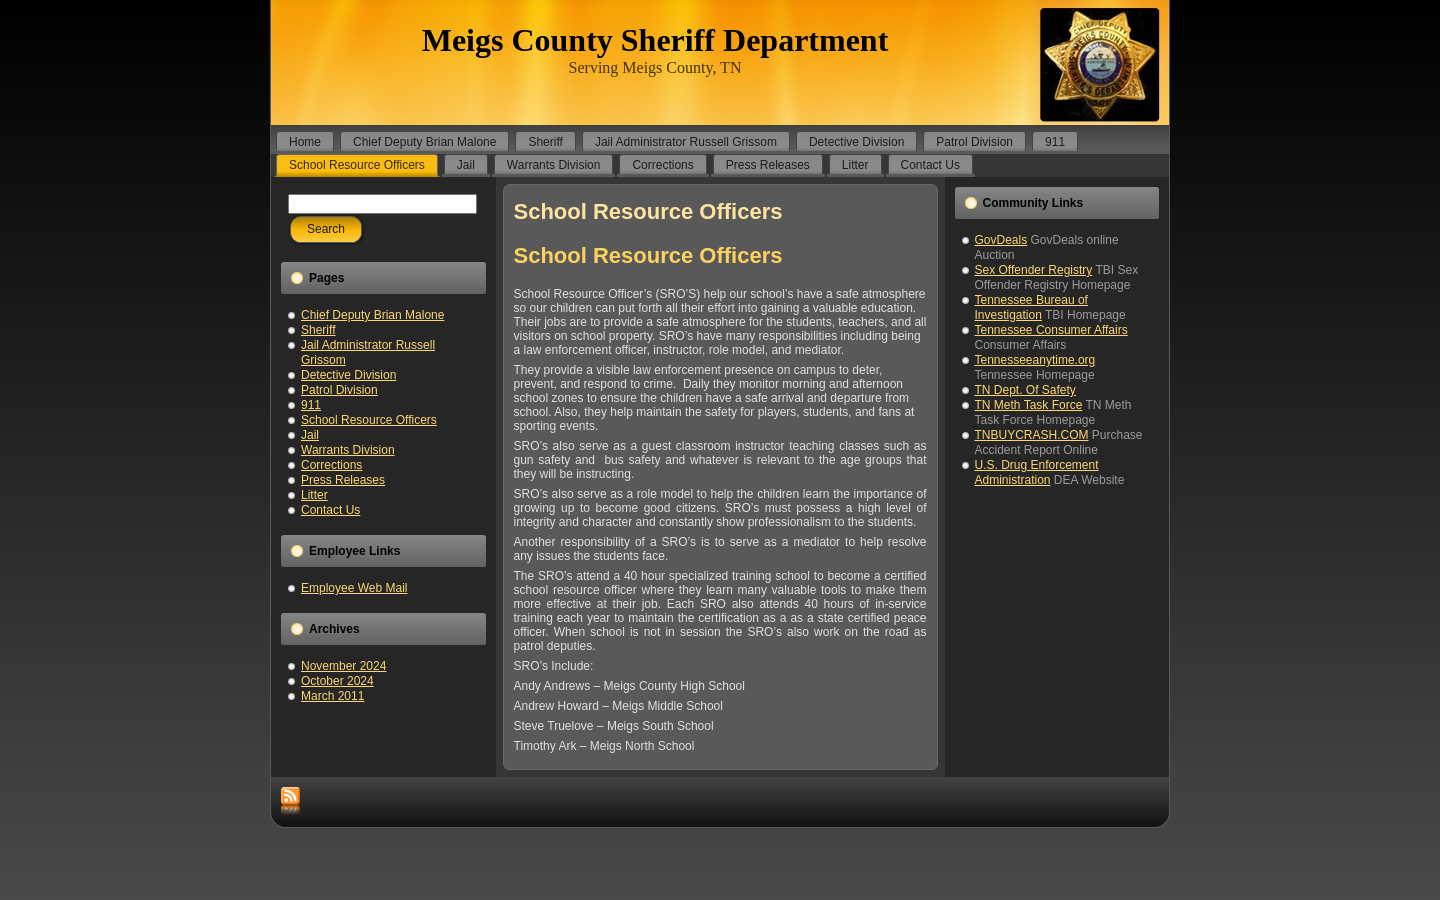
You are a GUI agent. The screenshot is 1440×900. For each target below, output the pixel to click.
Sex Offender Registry (1034, 270)
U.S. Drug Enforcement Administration (1037, 472)
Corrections (331, 465)
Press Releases (343, 480)
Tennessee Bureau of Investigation (1031, 307)
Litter (314, 495)
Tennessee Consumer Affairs (1051, 330)
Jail (310, 435)
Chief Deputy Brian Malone (372, 315)
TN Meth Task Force (1029, 405)
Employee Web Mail (354, 588)
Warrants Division (348, 450)
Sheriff (318, 330)
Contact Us (330, 510)
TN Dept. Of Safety (1025, 390)
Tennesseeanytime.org (1035, 360)
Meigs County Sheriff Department (655, 40)
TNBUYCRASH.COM (1032, 435)
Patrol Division (339, 390)
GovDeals (1001, 240)
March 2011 (332, 696)
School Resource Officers (369, 420)
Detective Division (348, 375)
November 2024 (343, 666)
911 (311, 405)
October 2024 (337, 681)
